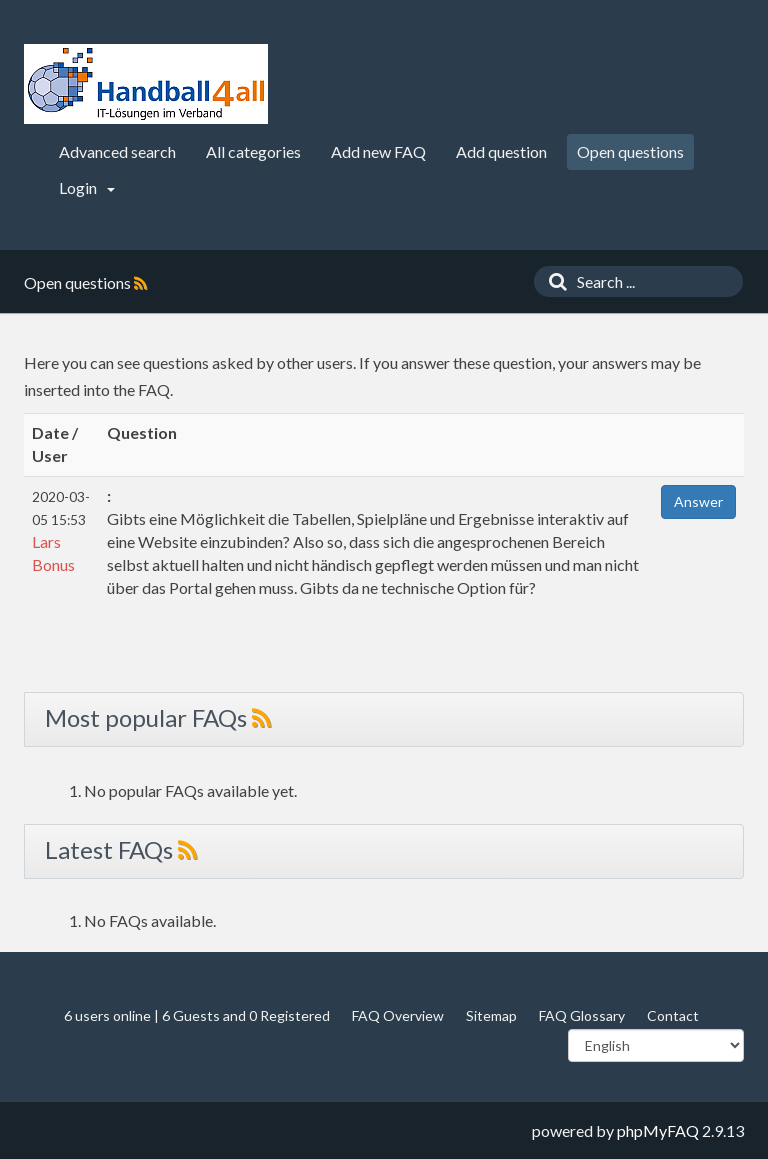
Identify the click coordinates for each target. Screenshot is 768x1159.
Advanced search (117, 151)
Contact (673, 1015)
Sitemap (491, 1015)
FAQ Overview (398, 1015)
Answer (698, 501)
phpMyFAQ (658, 1130)
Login (87, 187)
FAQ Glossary (582, 1015)
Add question (501, 151)
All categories (253, 151)
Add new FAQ (378, 151)
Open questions (630, 151)
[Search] (553, 281)
